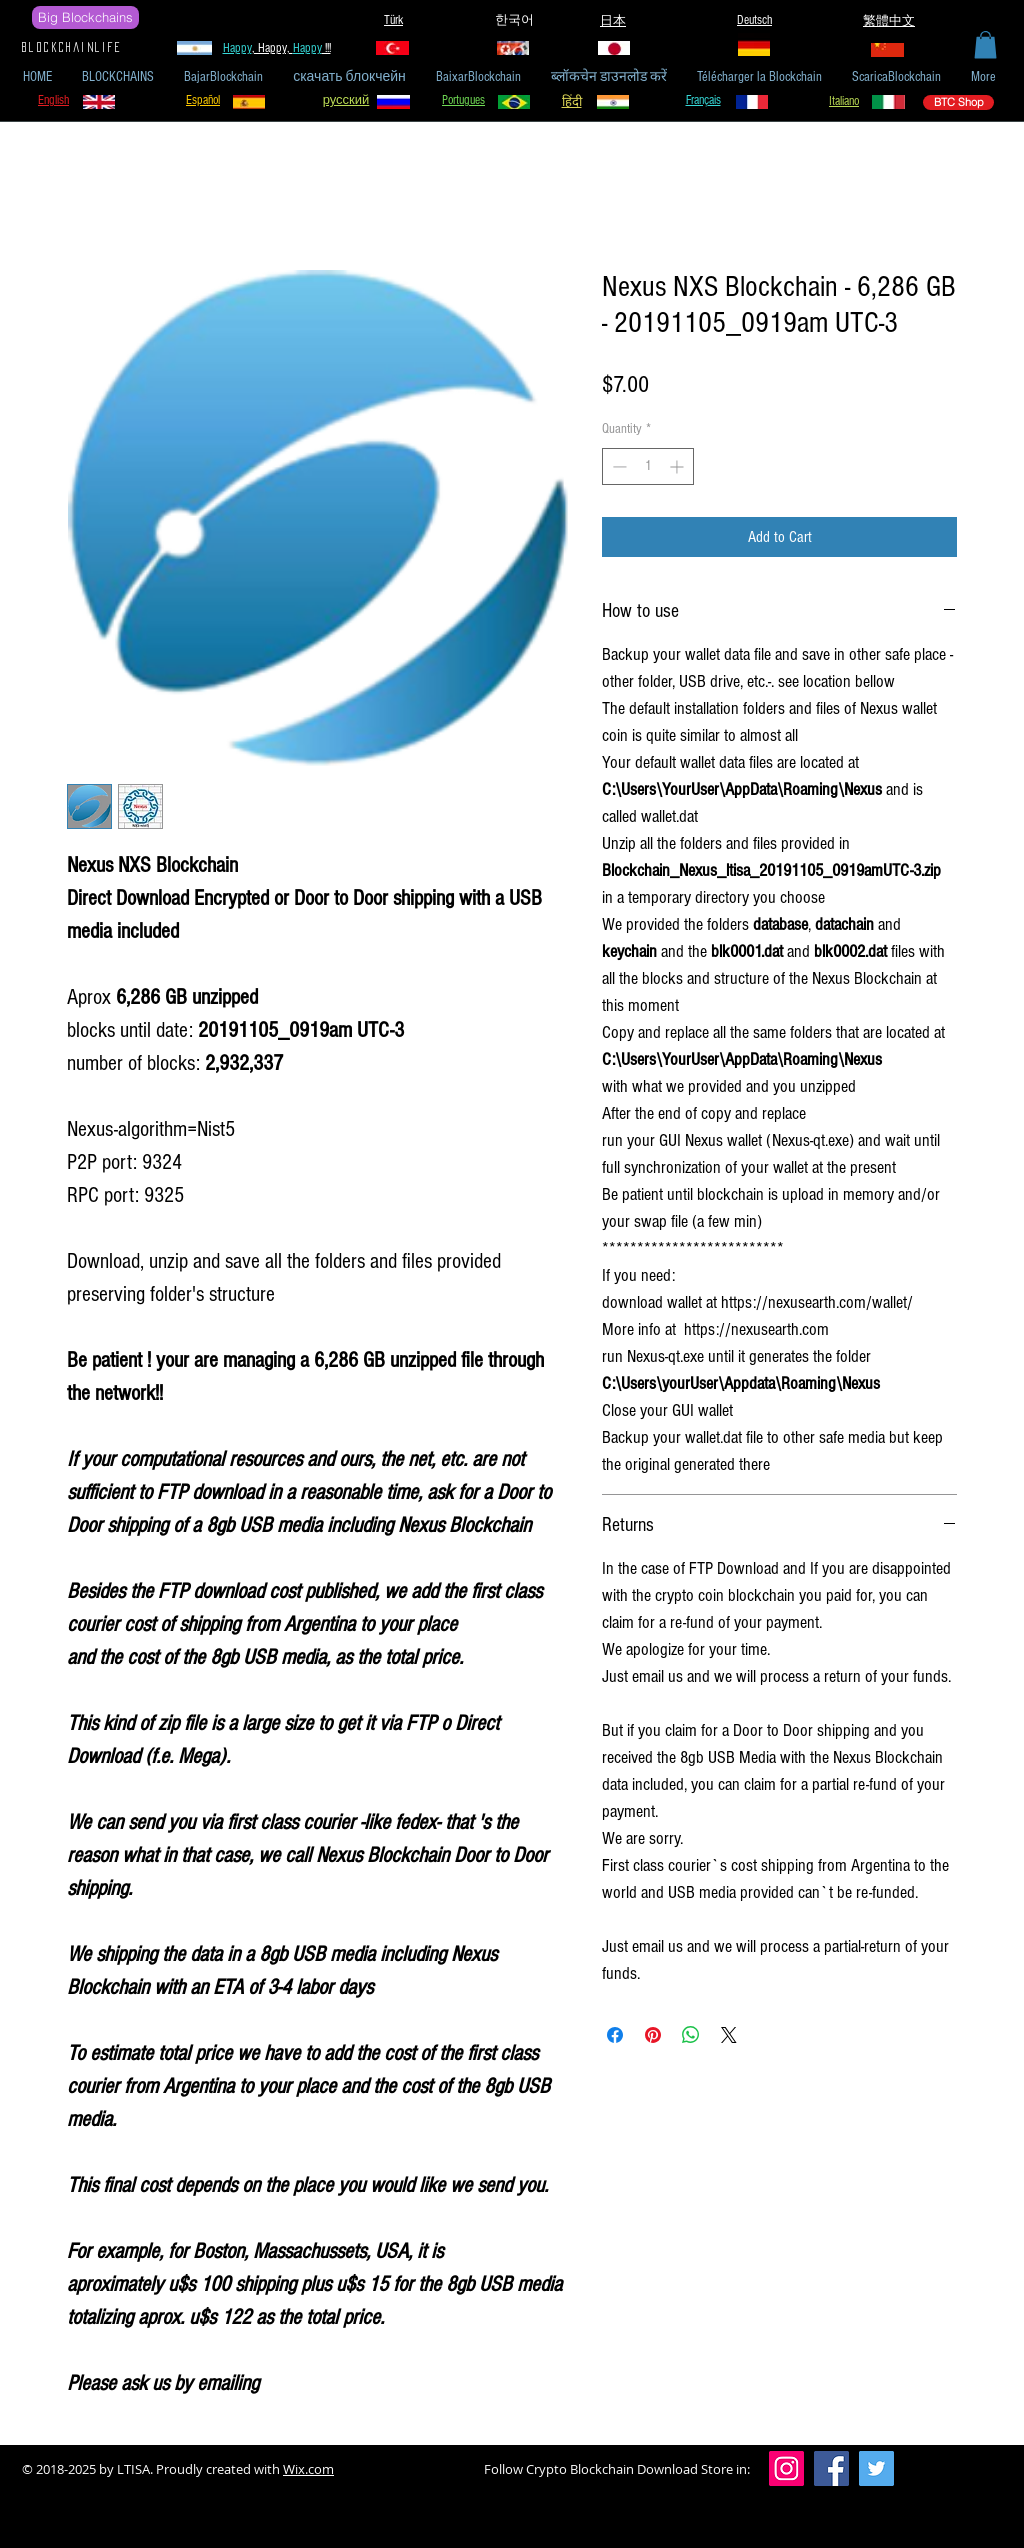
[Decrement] (617, 466)
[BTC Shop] (958, 102)
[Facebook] (831, 2468)
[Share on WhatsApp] (691, 2035)
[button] (985, 44)
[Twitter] (876, 2468)
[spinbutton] (648, 466)
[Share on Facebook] (615, 2035)
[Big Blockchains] (85, 17)
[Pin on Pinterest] (653, 2035)
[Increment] (678, 466)
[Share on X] (729, 2035)
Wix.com (308, 2469)
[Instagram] (786, 2468)
